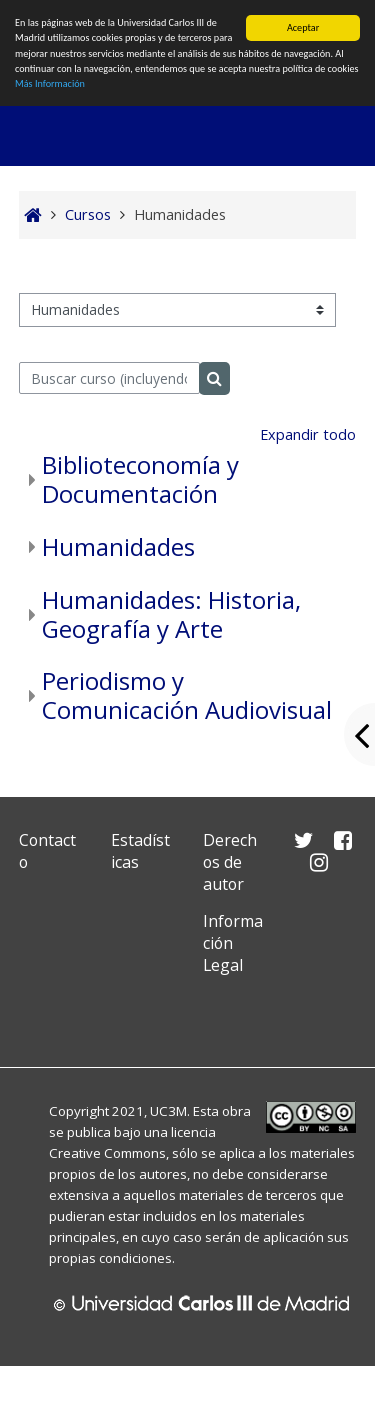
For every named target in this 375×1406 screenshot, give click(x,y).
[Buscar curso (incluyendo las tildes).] (109, 378)
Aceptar (303, 27)
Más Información (50, 83)
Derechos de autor (230, 862)
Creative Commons (107, 1153)
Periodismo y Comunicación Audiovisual (187, 695)
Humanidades (118, 546)
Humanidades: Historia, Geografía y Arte (171, 614)
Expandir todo (308, 434)
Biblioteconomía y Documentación (140, 479)
